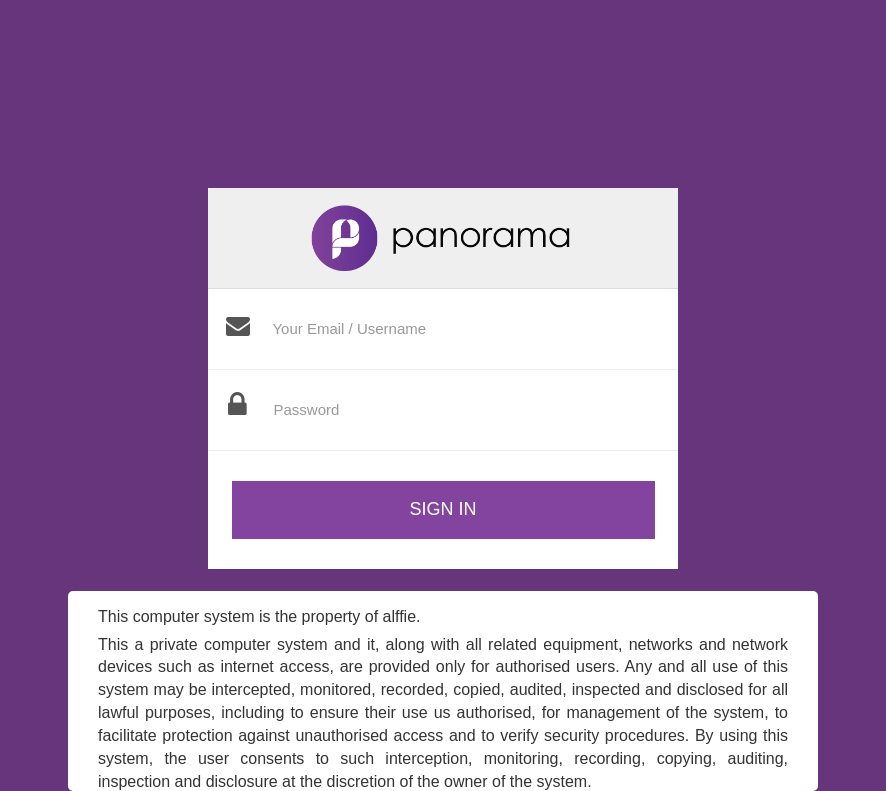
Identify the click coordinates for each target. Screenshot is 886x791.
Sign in (442, 509)
